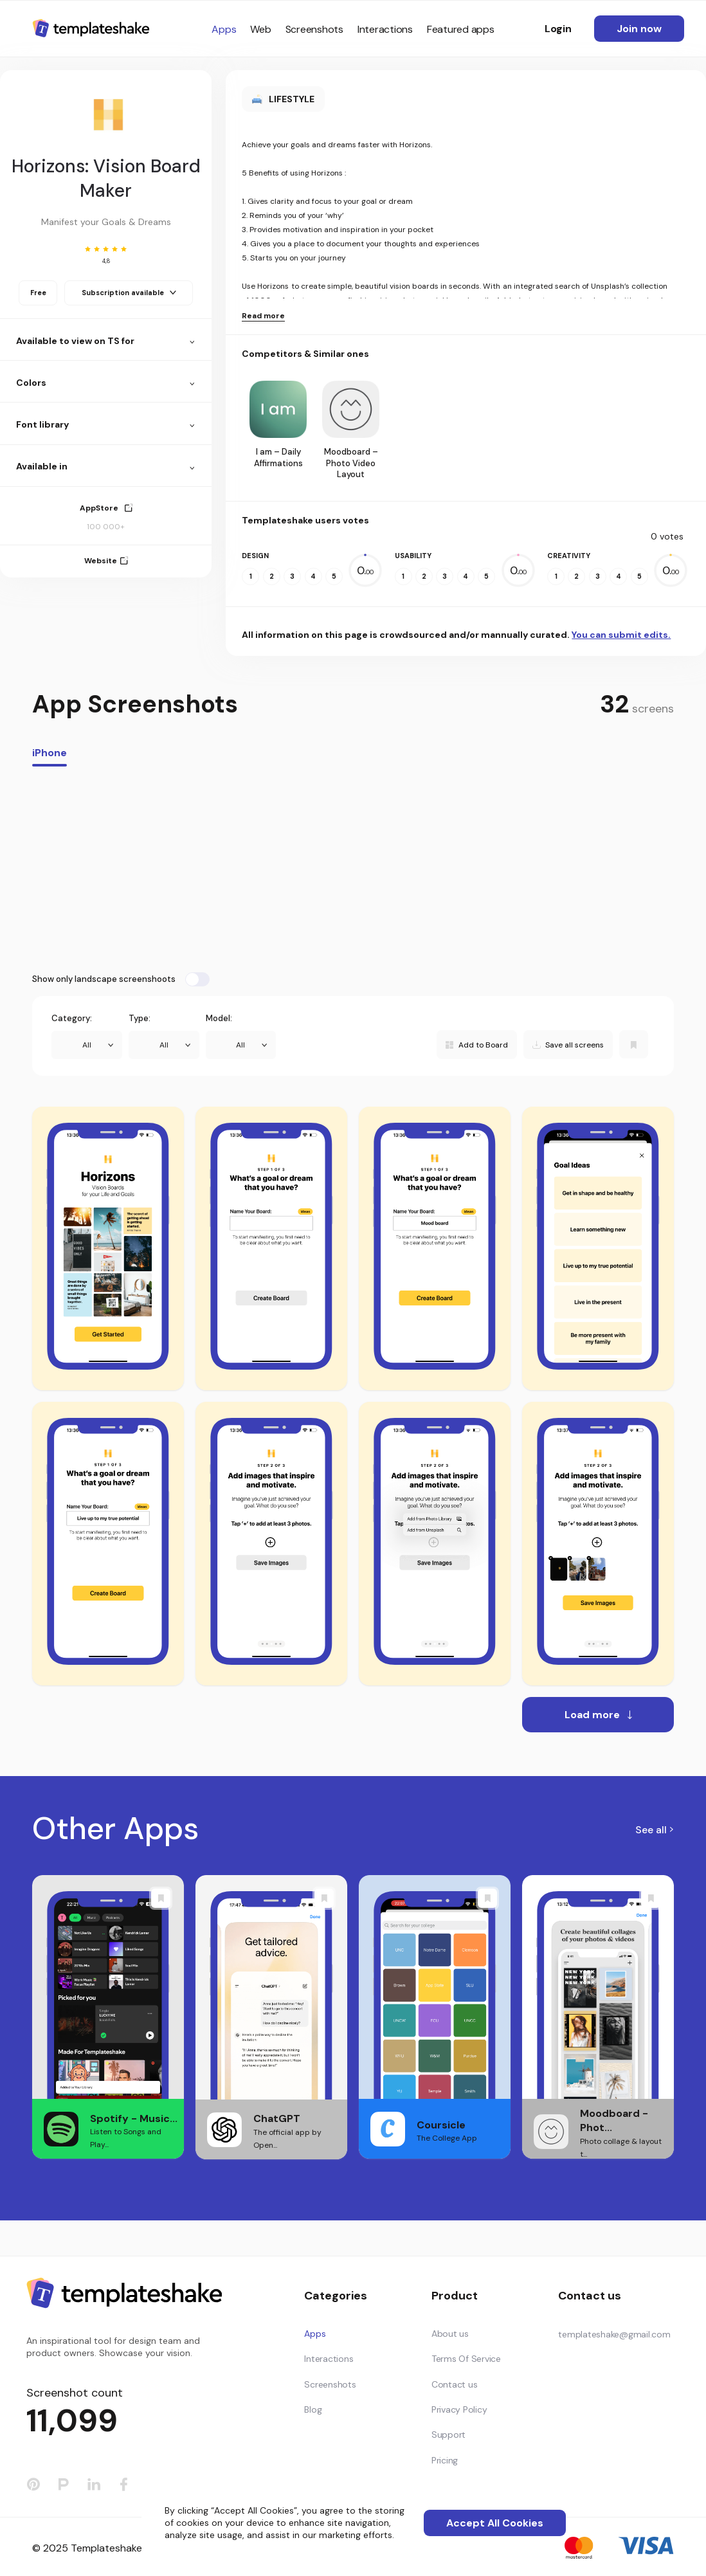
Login (558, 28)
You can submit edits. (621, 634)
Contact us (454, 2384)
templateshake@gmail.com (614, 2334)
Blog (312, 2409)
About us (450, 2333)
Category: (71, 1018)
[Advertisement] (353, 869)
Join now (639, 28)
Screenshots (314, 29)
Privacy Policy (459, 2409)
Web (260, 29)
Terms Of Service (466, 2358)
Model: (219, 1018)
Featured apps (460, 29)
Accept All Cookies (494, 2523)
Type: (139, 1018)
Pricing (444, 2460)
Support (448, 2434)
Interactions (385, 29)
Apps (224, 29)
